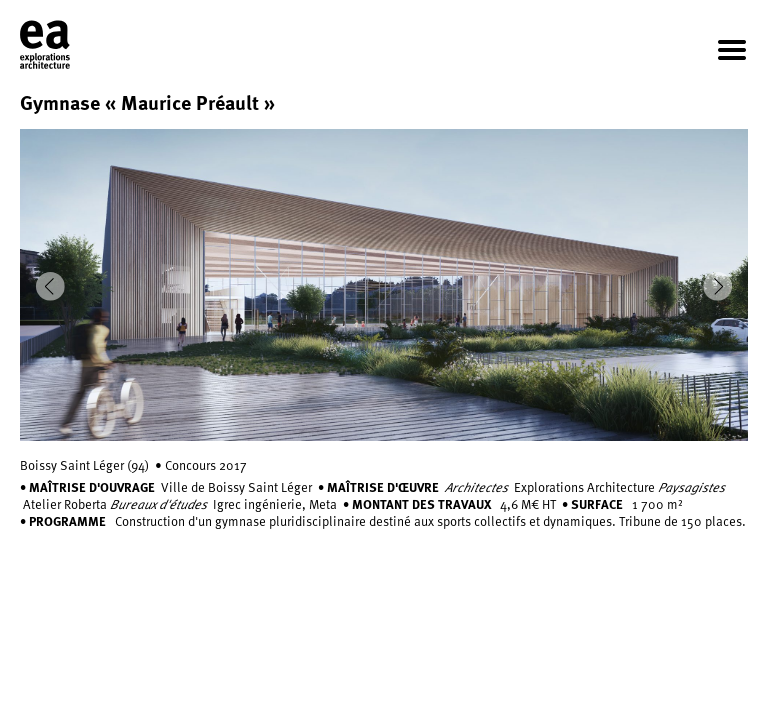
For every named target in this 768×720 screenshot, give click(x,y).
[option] (384, 285)
